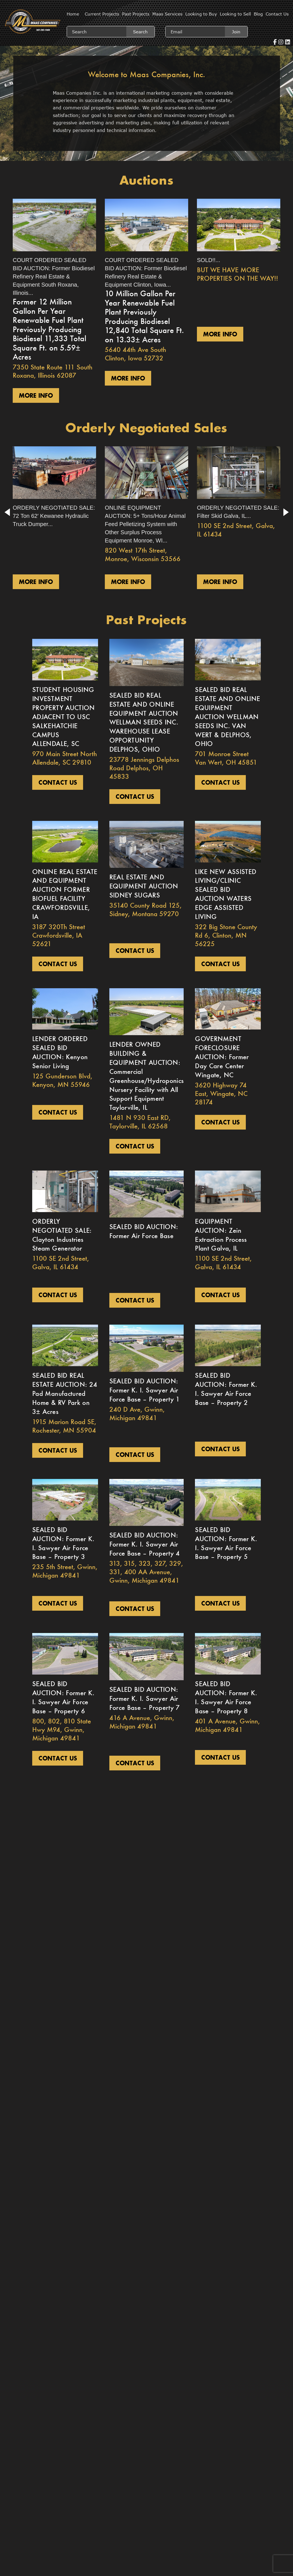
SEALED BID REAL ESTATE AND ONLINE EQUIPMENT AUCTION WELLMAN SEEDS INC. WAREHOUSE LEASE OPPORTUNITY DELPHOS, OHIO (143, 722)
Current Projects (102, 13)
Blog (258, 13)
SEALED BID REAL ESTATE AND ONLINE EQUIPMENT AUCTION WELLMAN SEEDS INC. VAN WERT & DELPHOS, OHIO (227, 716)
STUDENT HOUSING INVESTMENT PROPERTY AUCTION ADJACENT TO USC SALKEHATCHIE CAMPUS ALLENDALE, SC (63, 716)
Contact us (57, 782)
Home (73, 13)
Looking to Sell (235, 13)
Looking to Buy (201, 13)
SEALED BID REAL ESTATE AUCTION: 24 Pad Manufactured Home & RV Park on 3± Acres (64, 1393)
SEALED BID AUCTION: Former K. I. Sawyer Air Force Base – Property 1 (144, 1390)
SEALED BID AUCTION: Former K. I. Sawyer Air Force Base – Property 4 (144, 1544)
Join (236, 31)
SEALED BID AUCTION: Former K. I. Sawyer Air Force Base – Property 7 (144, 1698)
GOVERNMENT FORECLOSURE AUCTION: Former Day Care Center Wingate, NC (222, 1057)
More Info (36, 395)
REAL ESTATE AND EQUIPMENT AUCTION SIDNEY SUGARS (143, 886)
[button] (7, 512)
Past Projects (135, 13)
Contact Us (277, 13)
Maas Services (167, 13)
